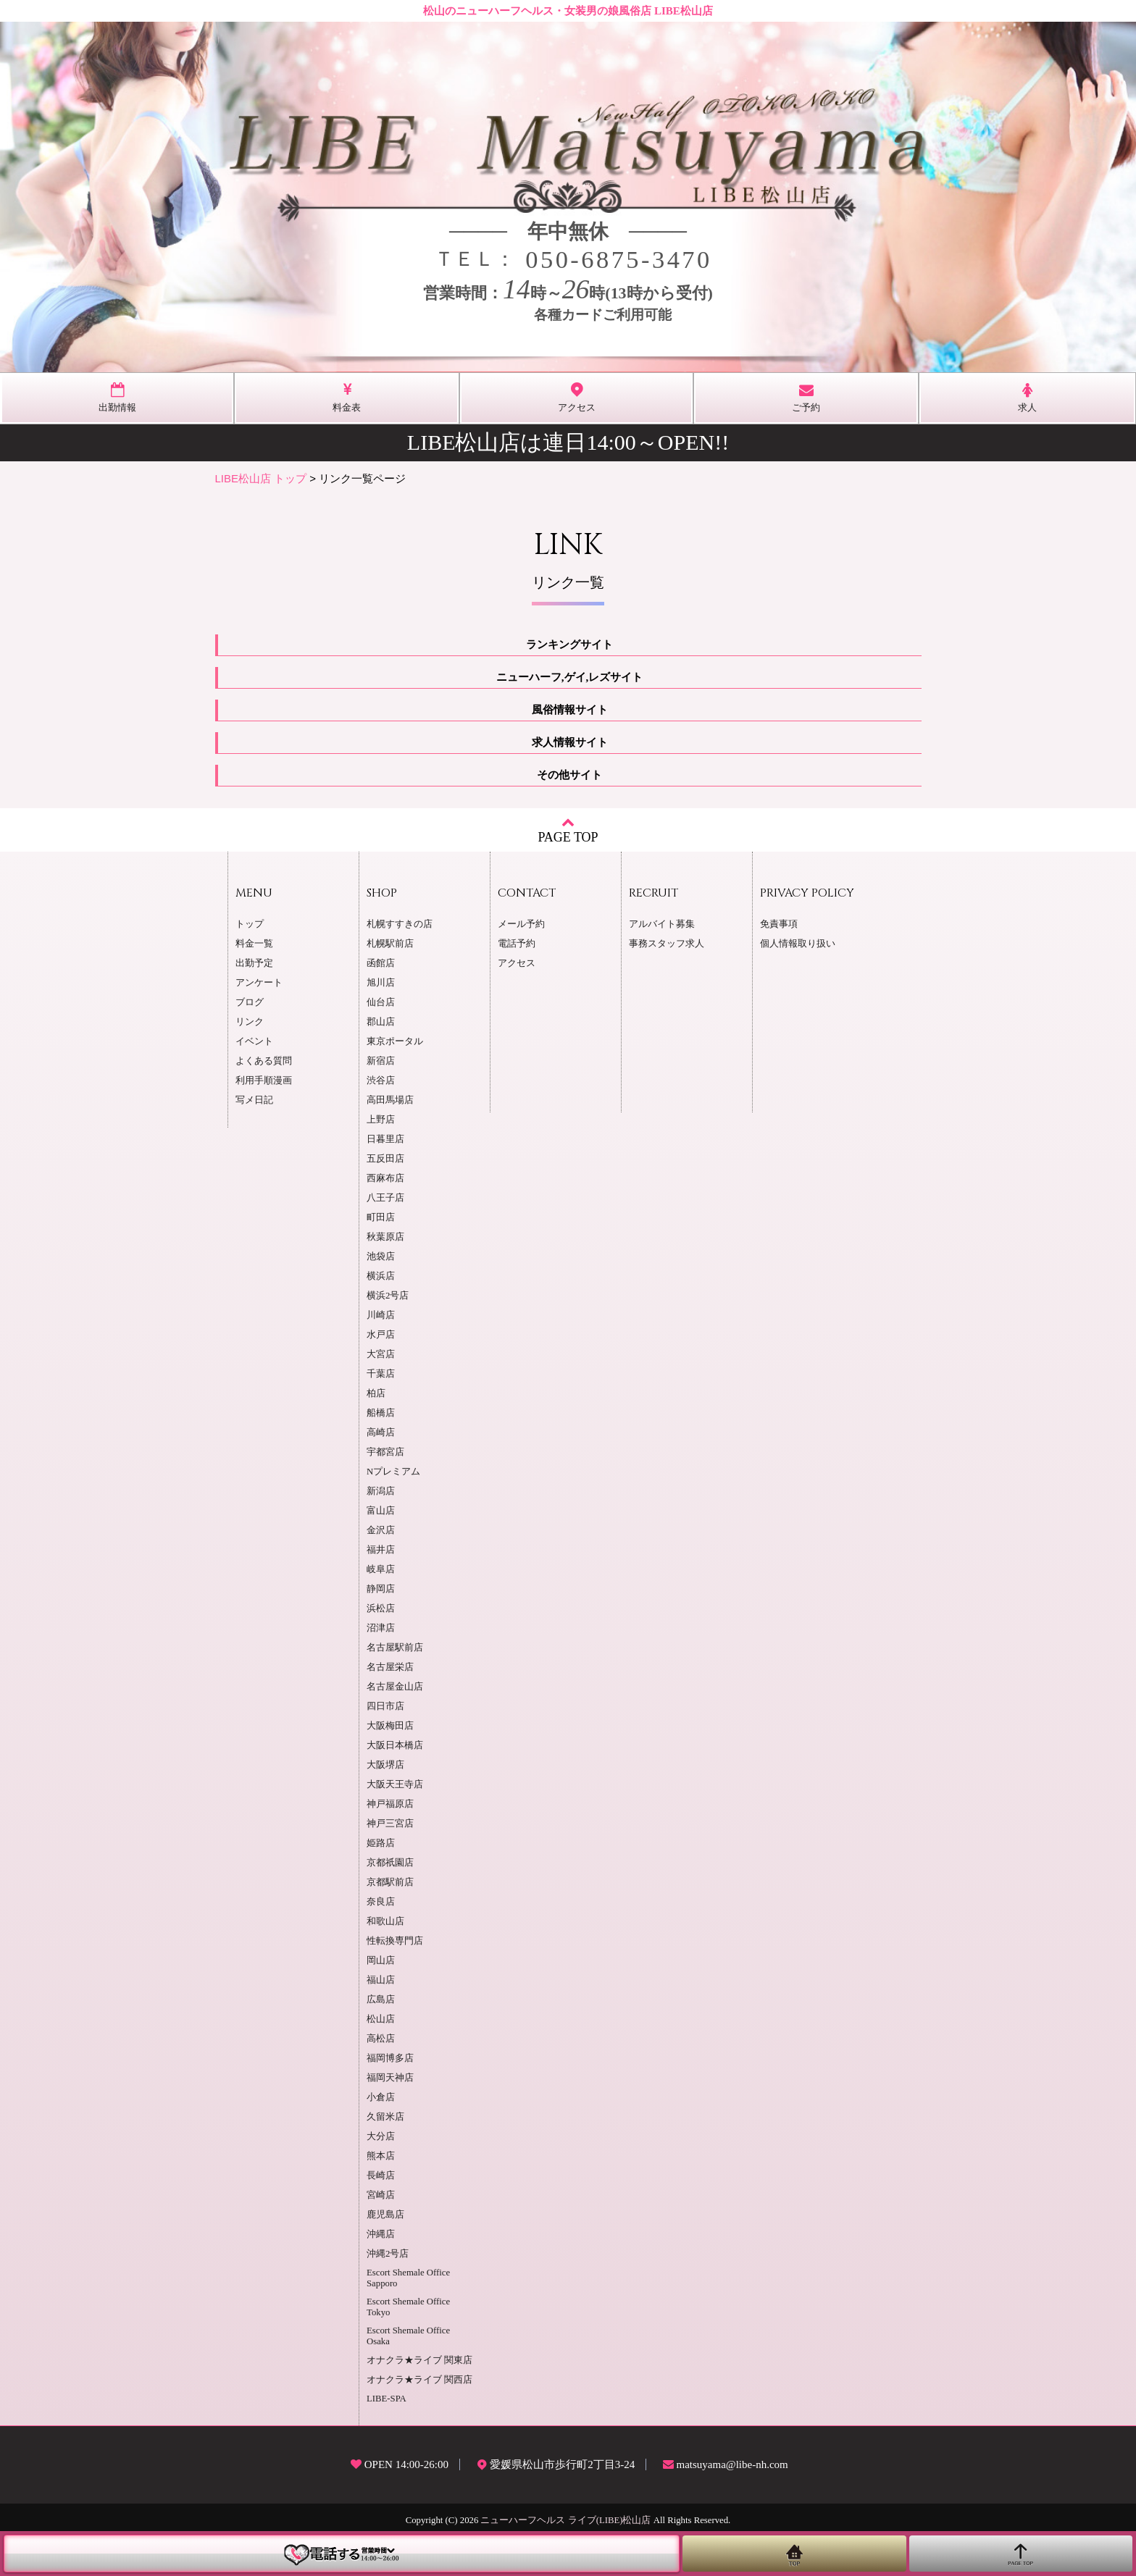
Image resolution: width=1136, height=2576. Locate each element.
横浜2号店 (388, 1296)
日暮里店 (385, 1139)
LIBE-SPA (386, 2399)
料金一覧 (254, 944)
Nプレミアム (393, 1472)
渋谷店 (381, 1080)
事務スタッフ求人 (666, 944)
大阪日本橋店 (395, 1745)
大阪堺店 (385, 1765)
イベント (254, 1041)
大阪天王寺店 (395, 1784)
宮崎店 (381, 2195)
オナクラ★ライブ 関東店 (419, 2360)
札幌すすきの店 (400, 924)
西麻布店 (385, 1178)
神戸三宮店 (390, 1823)
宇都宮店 (385, 1452)
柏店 (376, 1393)
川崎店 (381, 1315)
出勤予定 (254, 963)
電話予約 (516, 944)
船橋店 (381, 1413)
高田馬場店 (390, 1100)
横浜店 (381, 1276)
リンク (249, 1022)
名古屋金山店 (395, 1687)
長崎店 (381, 2175)
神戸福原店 (390, 1804)
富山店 (381, 1511)
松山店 (381, 2019)
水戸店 (381, 1335)
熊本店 (381, 2156)
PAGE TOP (568, 829)
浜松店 (381, 1608)
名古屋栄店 (390, 1667)
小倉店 (381, 2097)
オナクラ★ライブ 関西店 (419, 2380)
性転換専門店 (395, 1941)
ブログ (249, 1002)
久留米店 (385, 2117)
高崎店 (381, 1432)
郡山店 (381, 1022)
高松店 (381, 2039)
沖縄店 (381, 2234)
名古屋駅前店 (395, 1647)
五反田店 (385, 1159)
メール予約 (521, 924)
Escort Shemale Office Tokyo (408, 2306)
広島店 (381, 1999)
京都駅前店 (390, 1882)
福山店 (381, 1980)
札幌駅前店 (390, 944)
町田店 (381, 1217)
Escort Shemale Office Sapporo (408, 2277)
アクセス (516, 963)
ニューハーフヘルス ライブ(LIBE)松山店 (565, 2520)
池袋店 (381, 1256)
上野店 (381, 1120)
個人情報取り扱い (797, 944)
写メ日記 (254, 1100)
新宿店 (381, 1061)
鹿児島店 (385, 2215)
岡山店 (381, 1960)
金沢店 (381, 1530)
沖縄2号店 (388, 2254)
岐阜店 (381, 1569)
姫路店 (381, 1843)
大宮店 (381, 1354)
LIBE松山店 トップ (261, 478)
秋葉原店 (385, 1237)
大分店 (381, 2136)
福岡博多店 (390, 2058)
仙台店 (381, 1002)
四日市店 (385, 1706)
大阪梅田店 (390, 1726)
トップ (249, 924)
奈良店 (381, 1902)
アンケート (259, 983)
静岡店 (381, 1589)
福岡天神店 (390, 2078)
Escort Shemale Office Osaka (408, 2335)
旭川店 (381, 983)
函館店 (381, 963)
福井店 (381, 1550)
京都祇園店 (390, 1863)
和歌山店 (385, 1921)
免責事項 (779, 924)
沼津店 (381, 1628)
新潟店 (381, 1491)
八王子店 (385, 1198)
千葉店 (381, 1374)
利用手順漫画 (263, 1080)
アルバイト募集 (662, 924)
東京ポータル (395, 1041)
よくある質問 (263, 1061)
